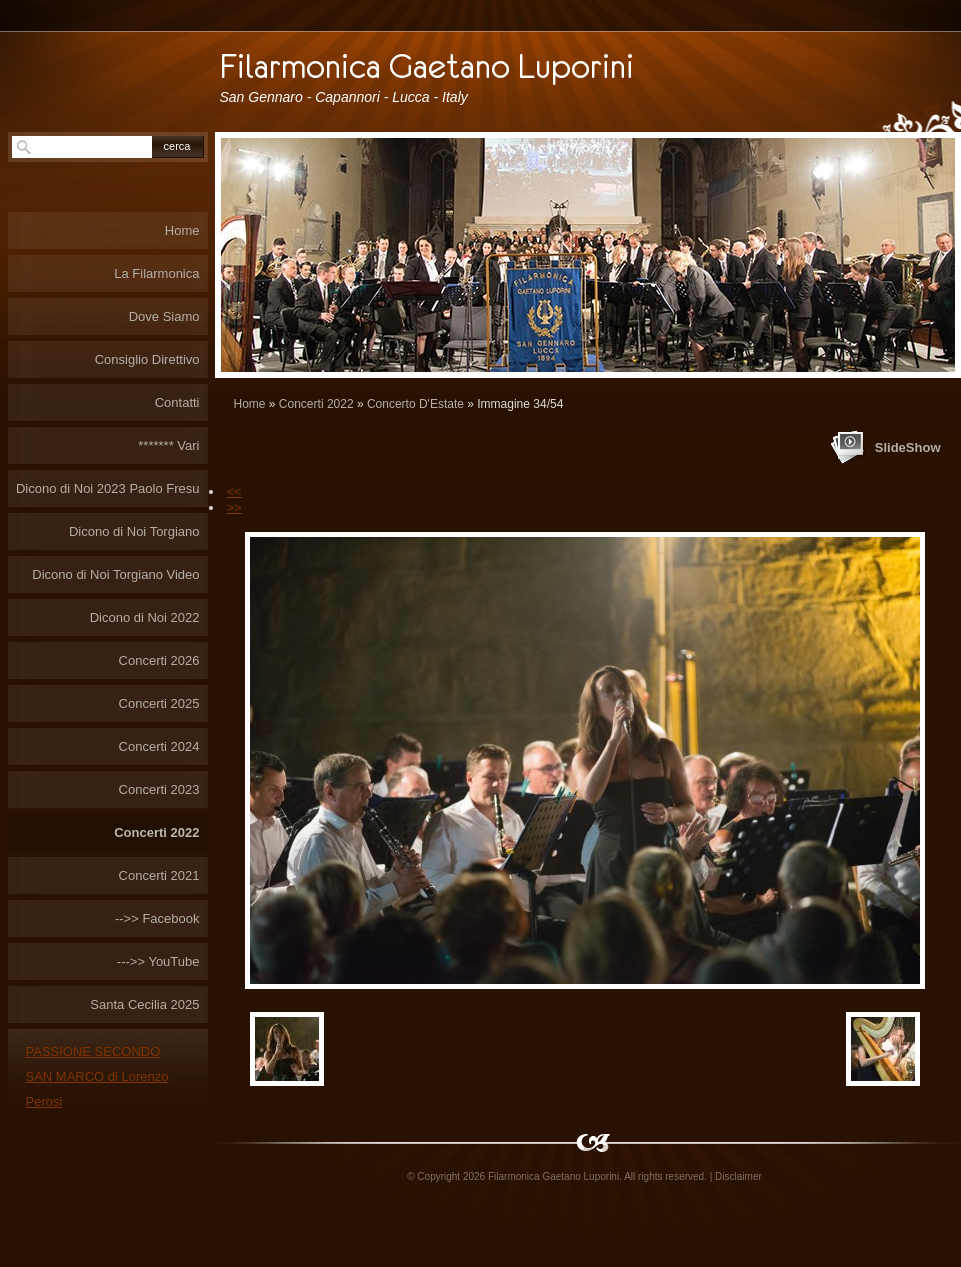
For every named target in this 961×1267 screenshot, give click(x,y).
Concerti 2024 (159, 746)
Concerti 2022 (316, 404)
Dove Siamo (164, 316)
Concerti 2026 (159, 660)
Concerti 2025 (159, 703)
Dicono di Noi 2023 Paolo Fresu (108, 488)
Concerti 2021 (159, 875)
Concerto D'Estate (415, 404)
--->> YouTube (158, 961)
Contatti (177, 402)
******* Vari (168, 445)
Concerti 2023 (159, 789)
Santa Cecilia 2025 (144, 1004)
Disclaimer (738, 1176)
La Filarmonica (156, 273)
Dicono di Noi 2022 (145, 617)
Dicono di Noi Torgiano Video (115, 574)
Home (250, 404)
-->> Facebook (157, 918)
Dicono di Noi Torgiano (134, 531)
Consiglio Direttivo (147, 359)
